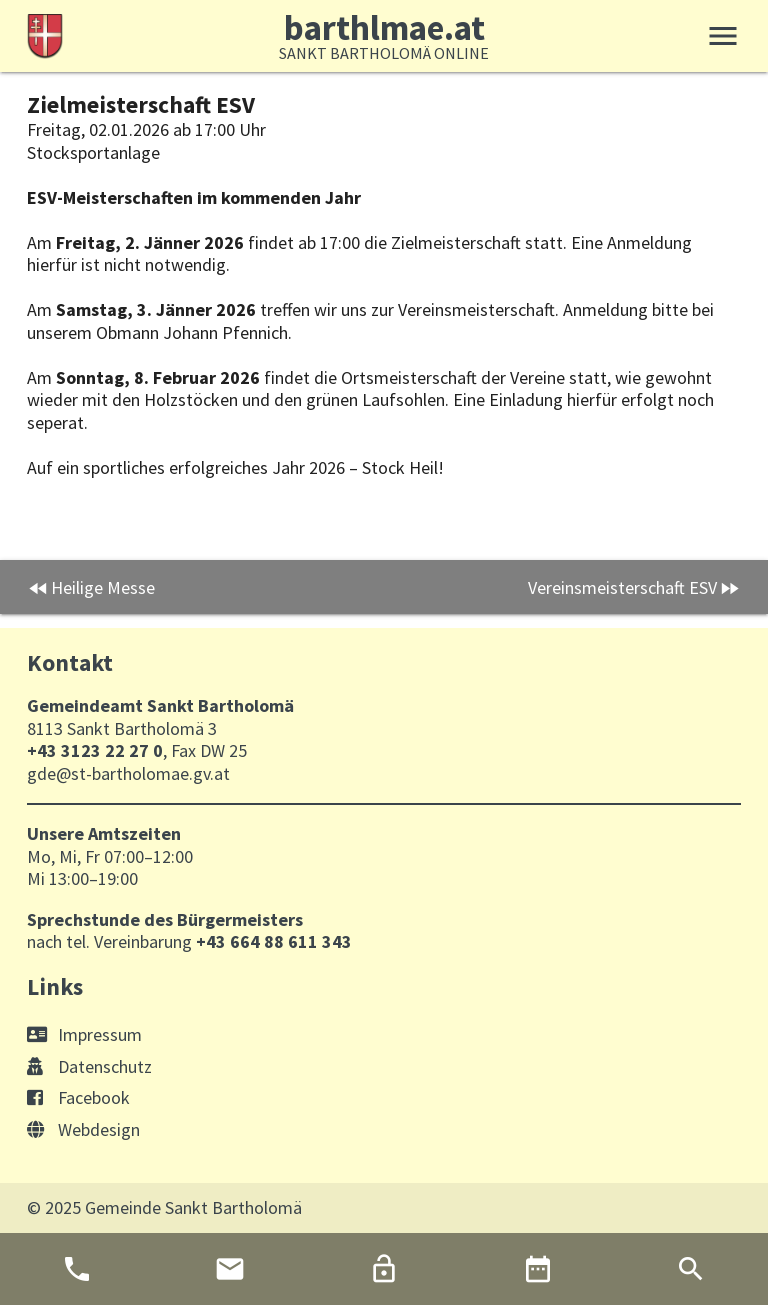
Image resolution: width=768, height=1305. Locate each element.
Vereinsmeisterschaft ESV (622, 587)
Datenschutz (89, 1066)
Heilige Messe (103, 587)
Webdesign (83, 1129)
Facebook (78, 1097)
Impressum (84, 1034)
